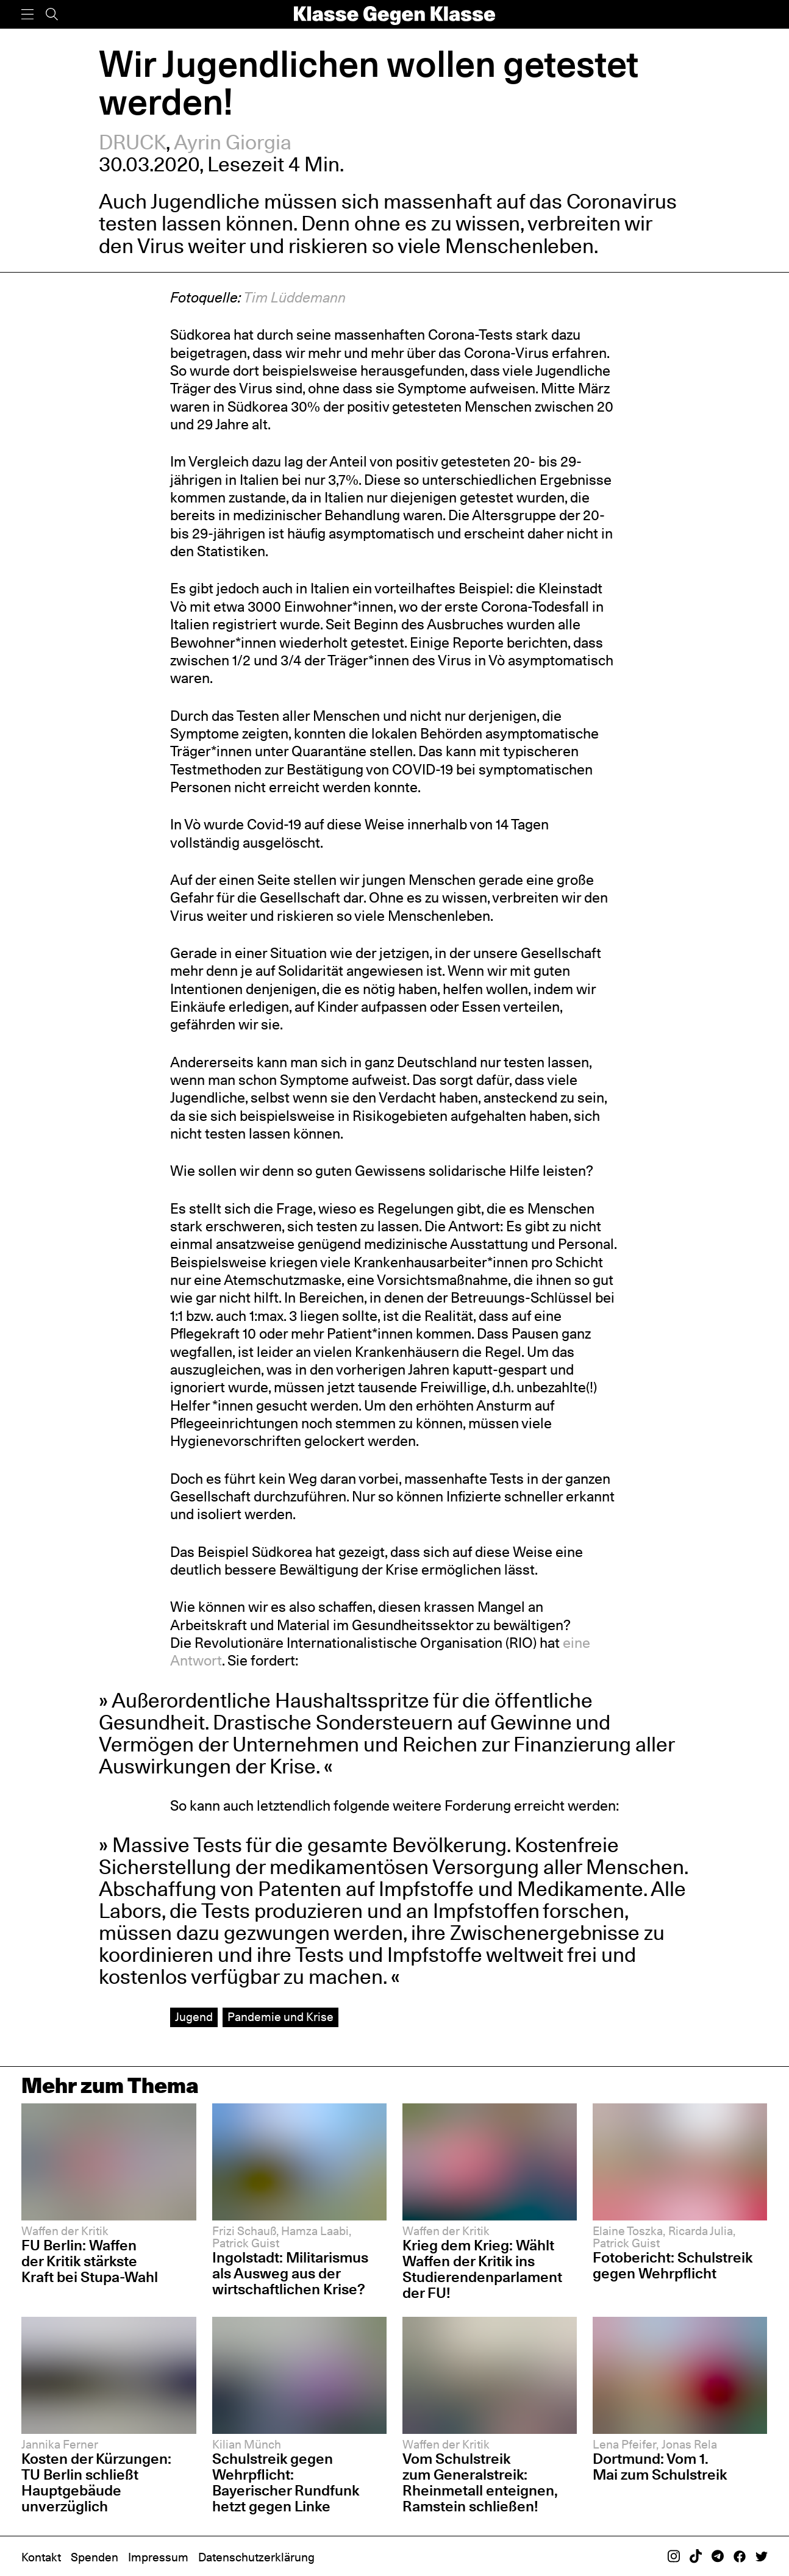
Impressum (158, 2557)
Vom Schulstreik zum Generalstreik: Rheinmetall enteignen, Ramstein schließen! (480, 2482)
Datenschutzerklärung (256, 2557)
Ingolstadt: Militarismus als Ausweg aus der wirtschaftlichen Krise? (290, 2273)
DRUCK (132, 142)
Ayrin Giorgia (232, 142)
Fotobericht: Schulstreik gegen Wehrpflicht (672, 2265)
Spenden (94, 2557)
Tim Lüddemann (294, 297)
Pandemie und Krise (280, 2017)
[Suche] (52, 14)
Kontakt (41, 2557)
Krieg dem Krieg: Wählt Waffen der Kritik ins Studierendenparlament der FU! (482, 2269)
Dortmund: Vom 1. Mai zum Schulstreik (660, 2466)
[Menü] (27, 14)
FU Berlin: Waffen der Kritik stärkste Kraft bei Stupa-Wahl (89, 2261)
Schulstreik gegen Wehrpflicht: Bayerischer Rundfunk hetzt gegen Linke (285, 2482)
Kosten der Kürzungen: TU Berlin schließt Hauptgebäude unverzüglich (96, 2482)
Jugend (194, 2017)
